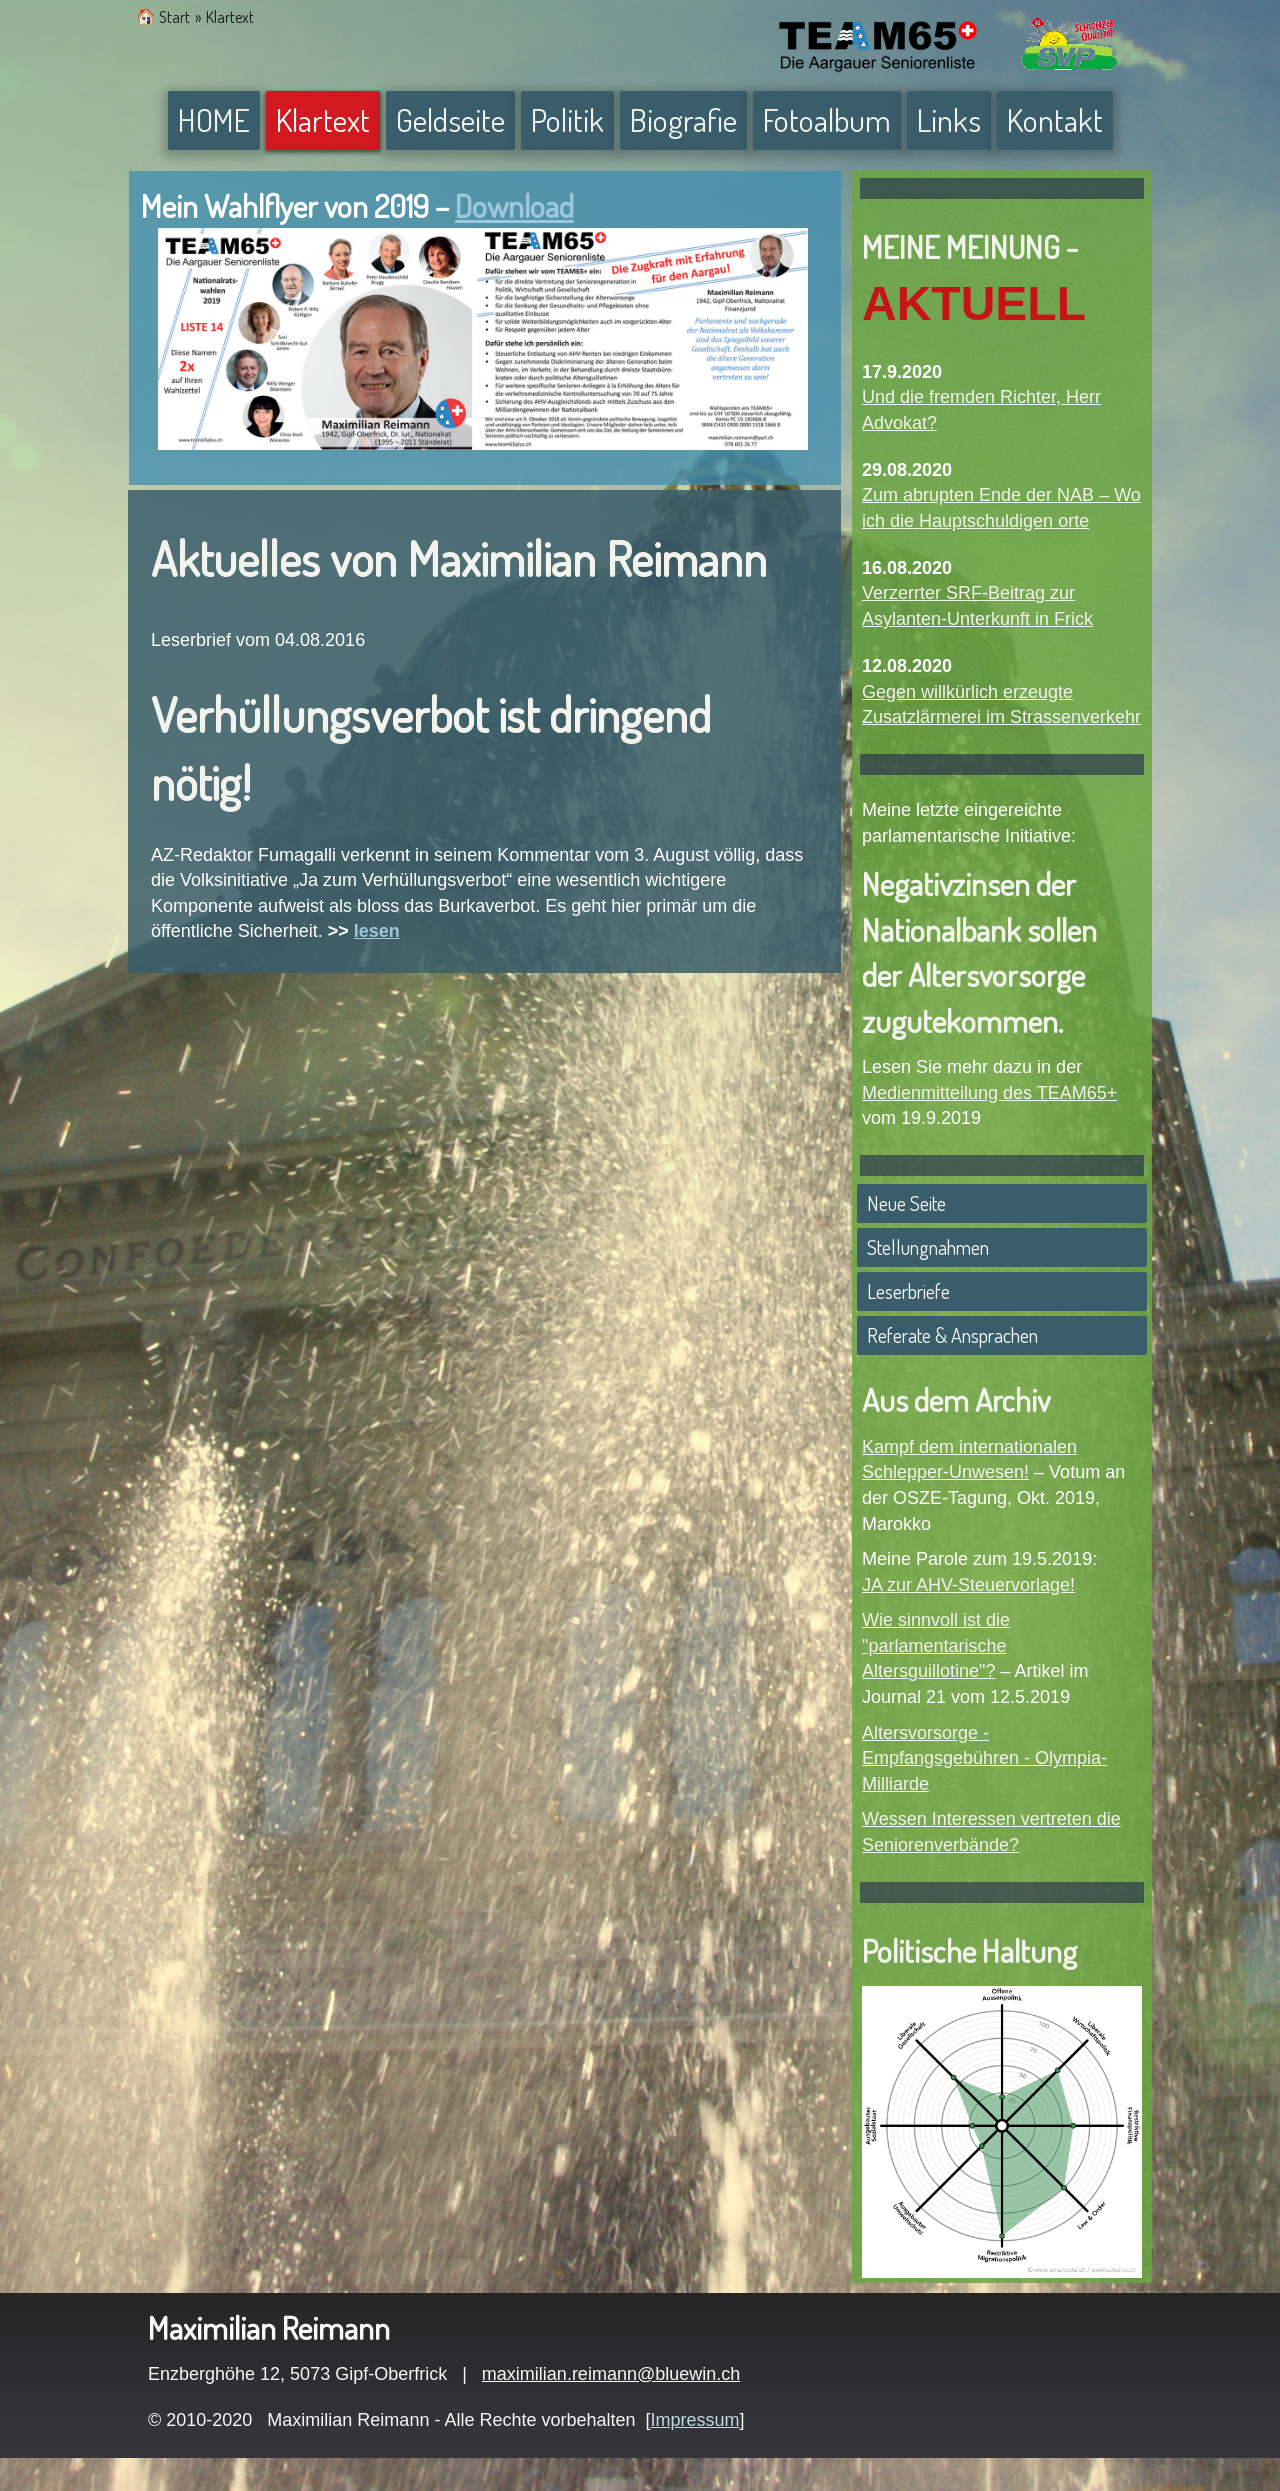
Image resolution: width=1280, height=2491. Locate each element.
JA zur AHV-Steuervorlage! (968, 1585)
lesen (377, 931)
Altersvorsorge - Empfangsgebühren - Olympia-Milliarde (984, 1758)
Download (514, 205)
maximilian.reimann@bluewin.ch (611, 2374)
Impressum (695, 2420)
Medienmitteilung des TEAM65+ (989, 1093)
